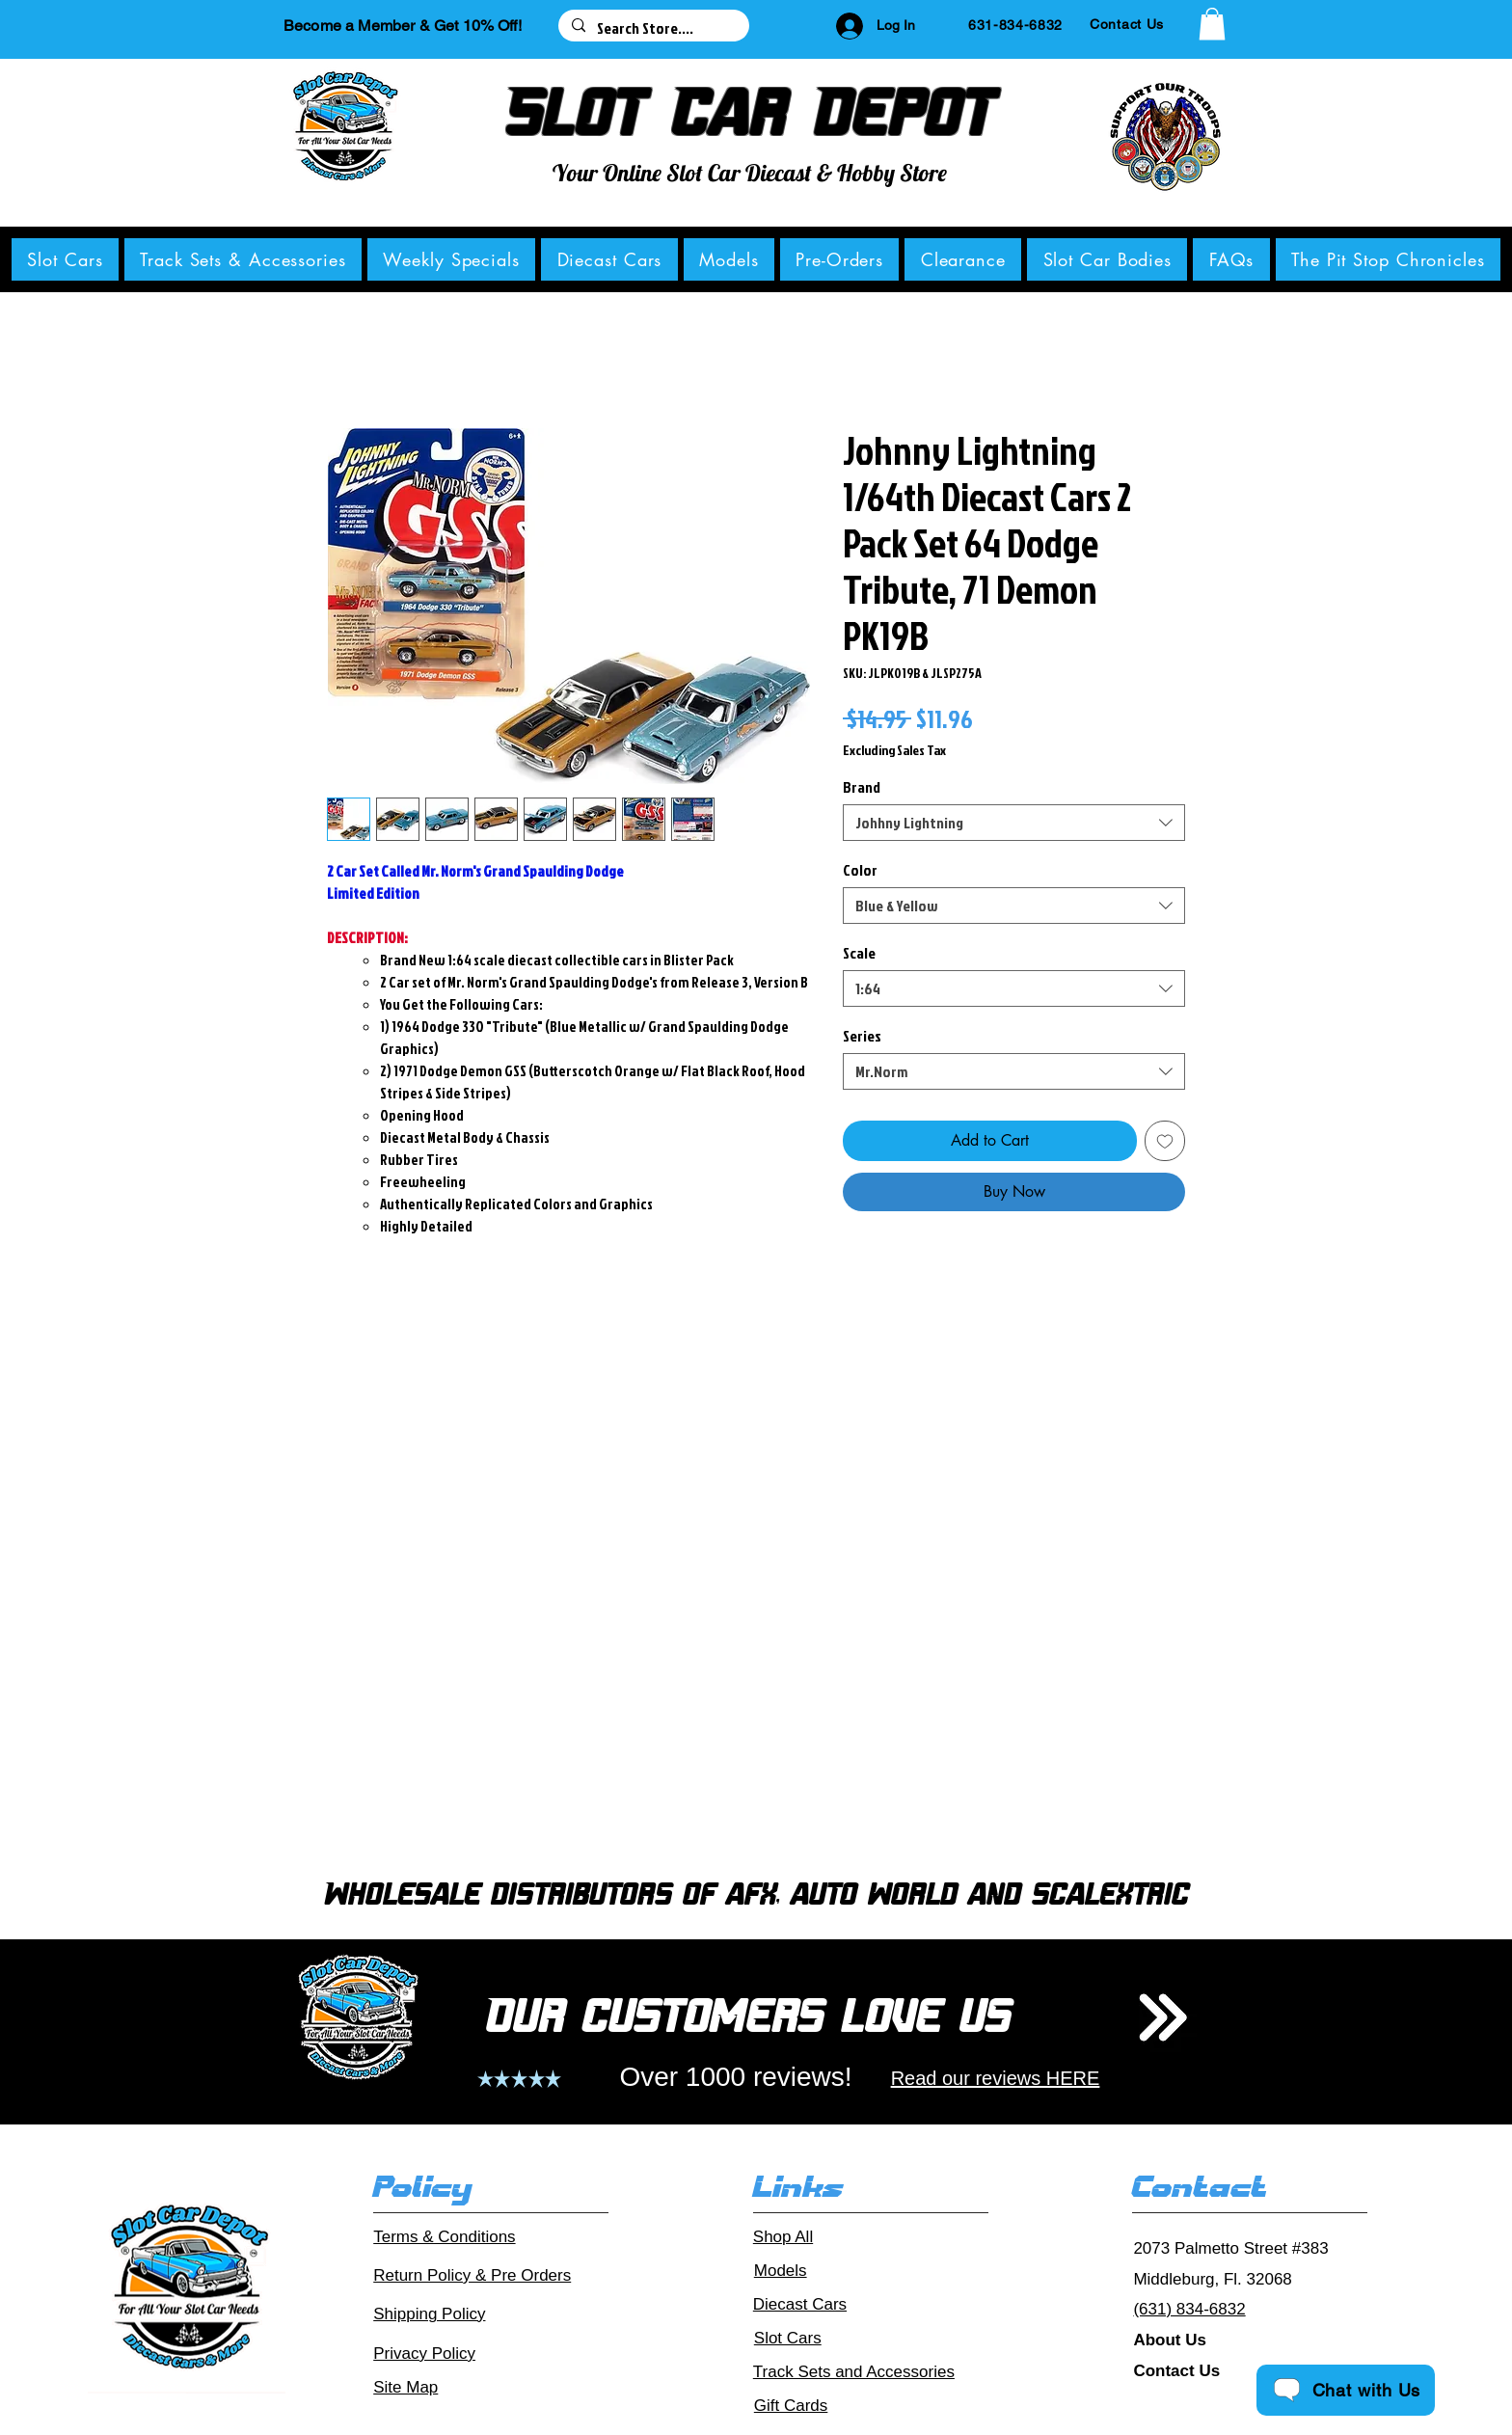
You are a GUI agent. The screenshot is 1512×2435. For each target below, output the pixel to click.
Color (860, 869)
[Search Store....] (653, 28)
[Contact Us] (1126, 24)
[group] (756, 1593)
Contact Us (1176, 2371)
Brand (861, 787)
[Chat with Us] (1345, 2390)
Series (862, 1035)
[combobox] (1014, 822)
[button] (1212, 24)
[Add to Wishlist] (1165, 1141)
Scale (859, 952)
